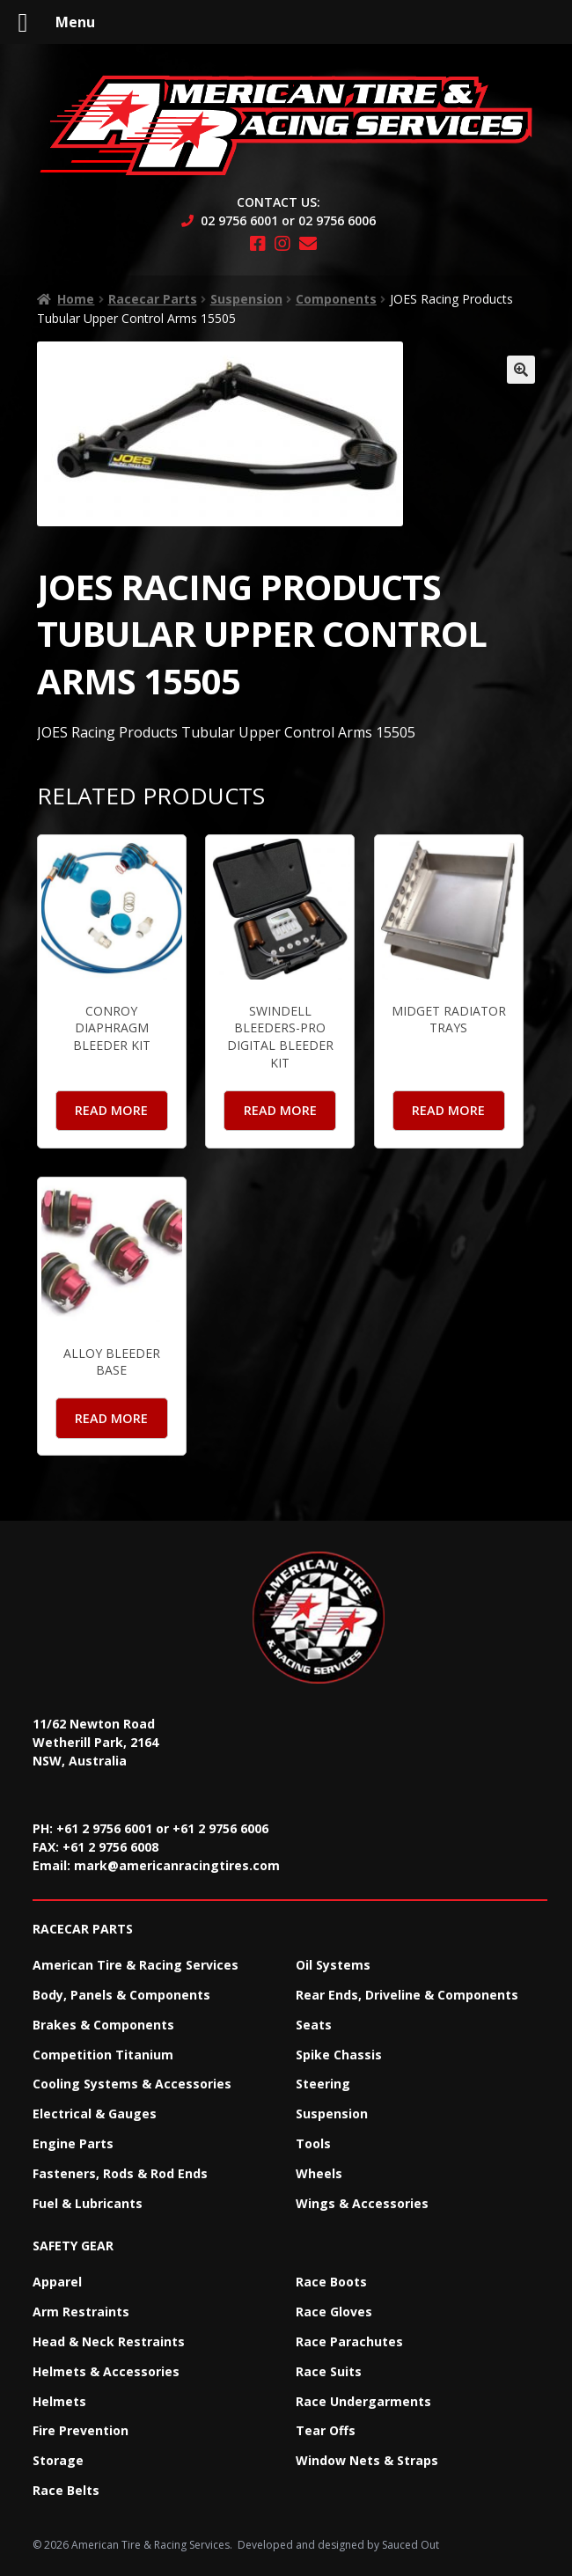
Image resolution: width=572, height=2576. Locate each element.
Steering (323, 2083)
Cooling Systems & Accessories (132, 2083)
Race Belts (66, 2490)
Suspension (246, 298)
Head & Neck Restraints (109, 2341)
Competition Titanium (103, 2054)
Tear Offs (326, 2430)
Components (336, 298)
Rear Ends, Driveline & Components (407, 1994)
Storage (58, 2460)
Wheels (319, 2173)
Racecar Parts (152, 298)
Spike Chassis (339, 2054)
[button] (521, 370)
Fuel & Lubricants (88, 2203)
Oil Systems (333, 1964)
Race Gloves (334, 2311)
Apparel (57, 2281)
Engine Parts (73, 2143)
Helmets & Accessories (106, 2371)
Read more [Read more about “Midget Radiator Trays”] (448, 1110)
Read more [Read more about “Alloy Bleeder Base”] (111, 1418)
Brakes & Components (103, 2024)
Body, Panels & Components (121, 1994)
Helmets (59, 2401)
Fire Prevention (80, 2430)
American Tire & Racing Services (135, 1964)
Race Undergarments (363, 2401)
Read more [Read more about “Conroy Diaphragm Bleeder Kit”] (111, 1110)
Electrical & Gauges (95, 2113)
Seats (314, 2024)
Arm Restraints (81, 2311)
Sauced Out (410, 2544)
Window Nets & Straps (367, 2460)
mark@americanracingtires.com (177, 1865)
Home (75, 298)
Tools (313, 2143)
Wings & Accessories (362, 2203)
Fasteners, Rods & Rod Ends (120, 2173)
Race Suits (329, 2371)
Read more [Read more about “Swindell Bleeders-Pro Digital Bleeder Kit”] (280, 1110)
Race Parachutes (349, 2341)
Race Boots (331, 2281)
